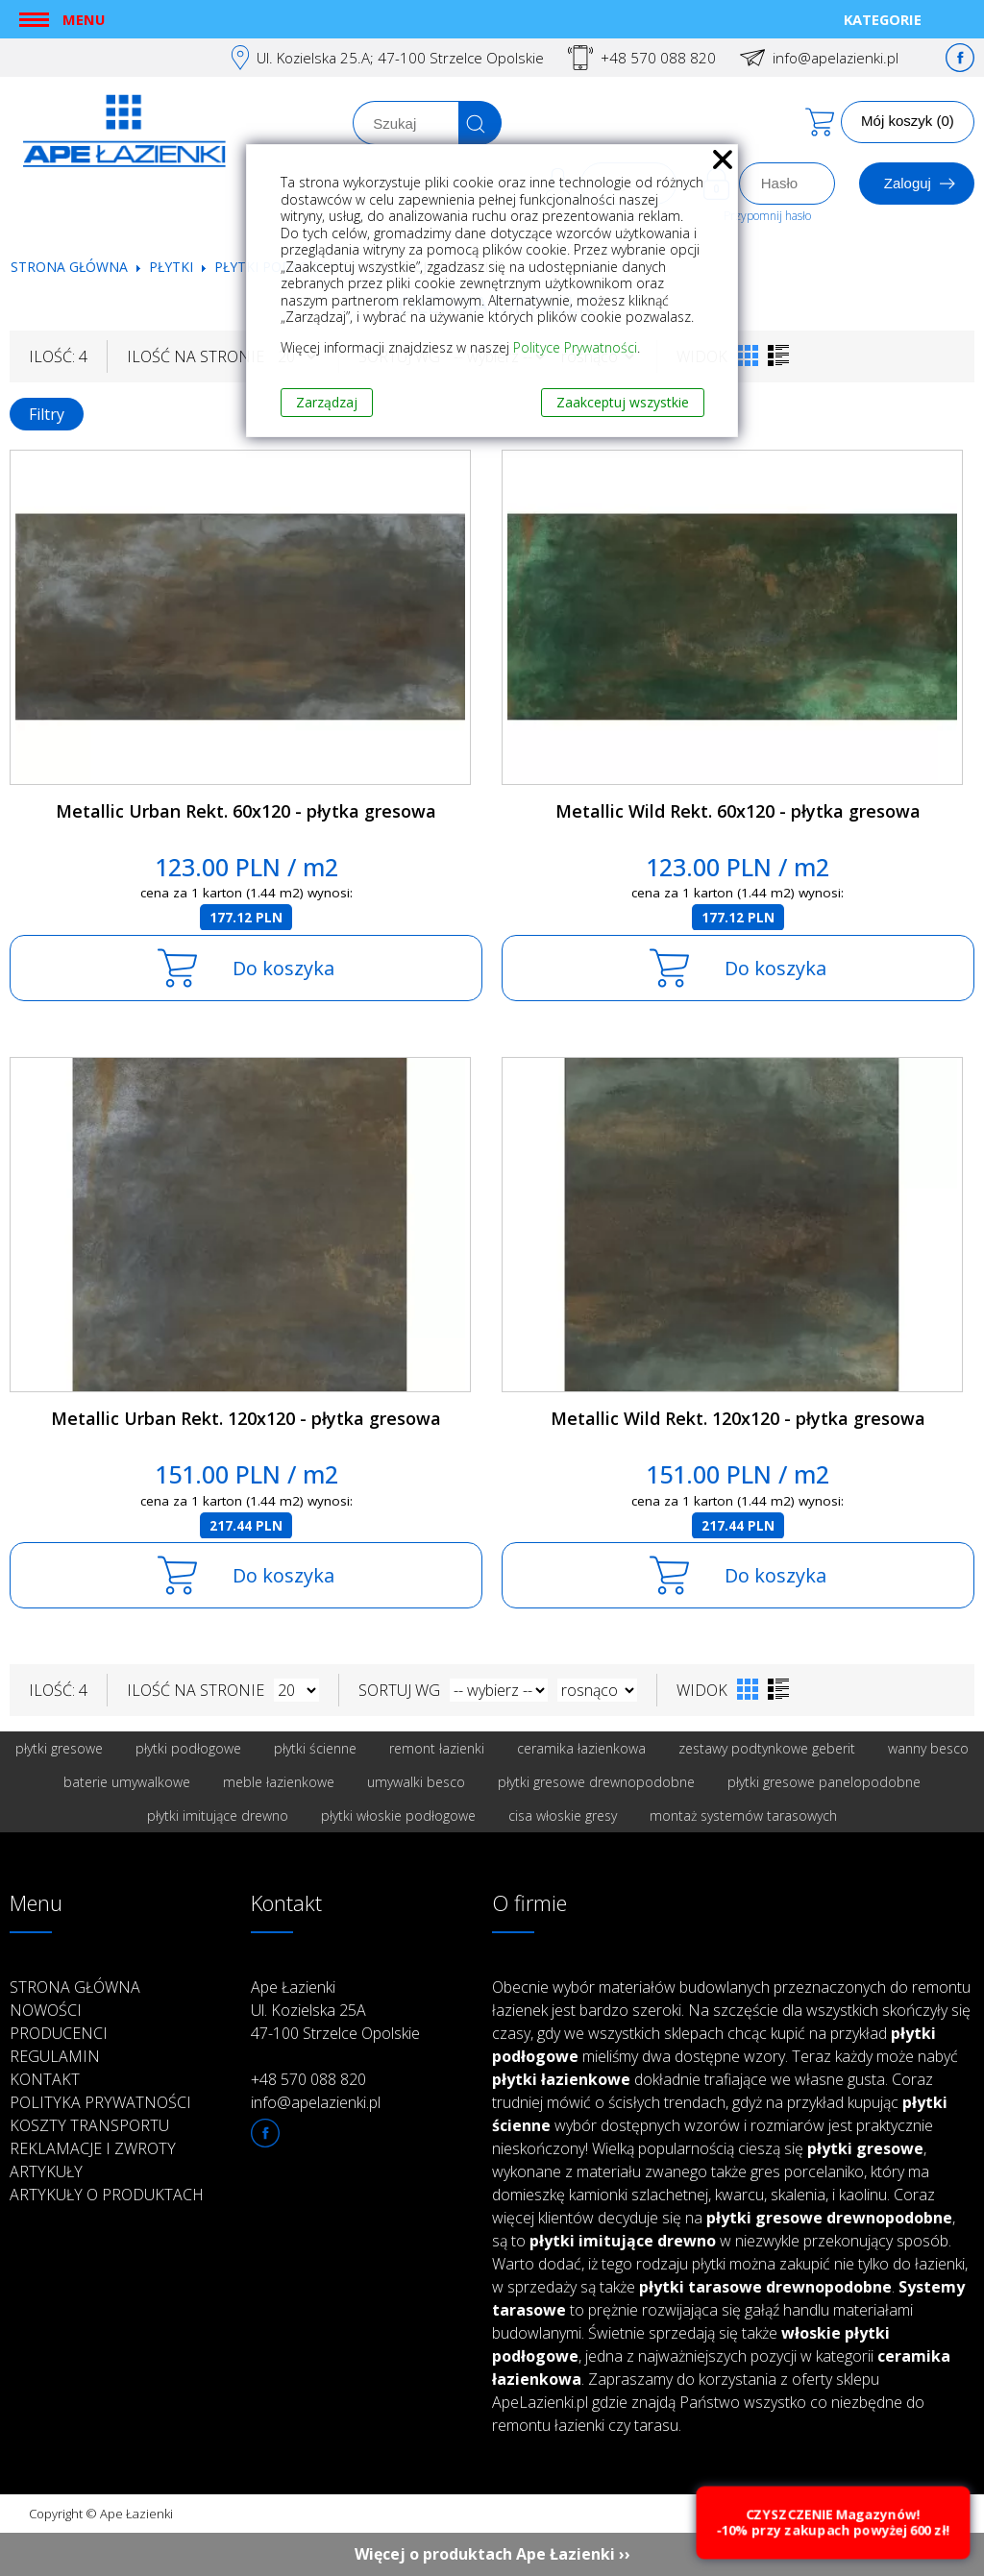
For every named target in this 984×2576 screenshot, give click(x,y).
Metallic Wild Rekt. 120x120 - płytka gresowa (738, 1418)
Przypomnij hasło (767, 216)
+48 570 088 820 (658, 57)
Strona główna (69, 267)
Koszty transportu (89, 2125)
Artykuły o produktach (107, 2194)
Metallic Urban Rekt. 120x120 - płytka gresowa (246, 1418)
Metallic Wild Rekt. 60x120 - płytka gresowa (738, 810)
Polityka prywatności (100, 2102)
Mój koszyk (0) (907, 120)
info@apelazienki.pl (835, 57)
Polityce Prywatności (575, 347)
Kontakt (45, 2079)
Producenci (59, 2033)
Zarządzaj (326, 402)
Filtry (46, 414)
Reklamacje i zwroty (93, 2148)
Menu (83, 19)
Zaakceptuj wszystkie (622, 402)
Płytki (173, 267)
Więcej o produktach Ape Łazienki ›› (492, 2553)
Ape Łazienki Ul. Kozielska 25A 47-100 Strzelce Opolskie (335, 2010)
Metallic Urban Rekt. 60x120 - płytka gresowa (246, 810)
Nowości (46, 2010)
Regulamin (55, 2056)
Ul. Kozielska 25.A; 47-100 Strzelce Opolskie (400, 57)
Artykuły (46, 2171)
